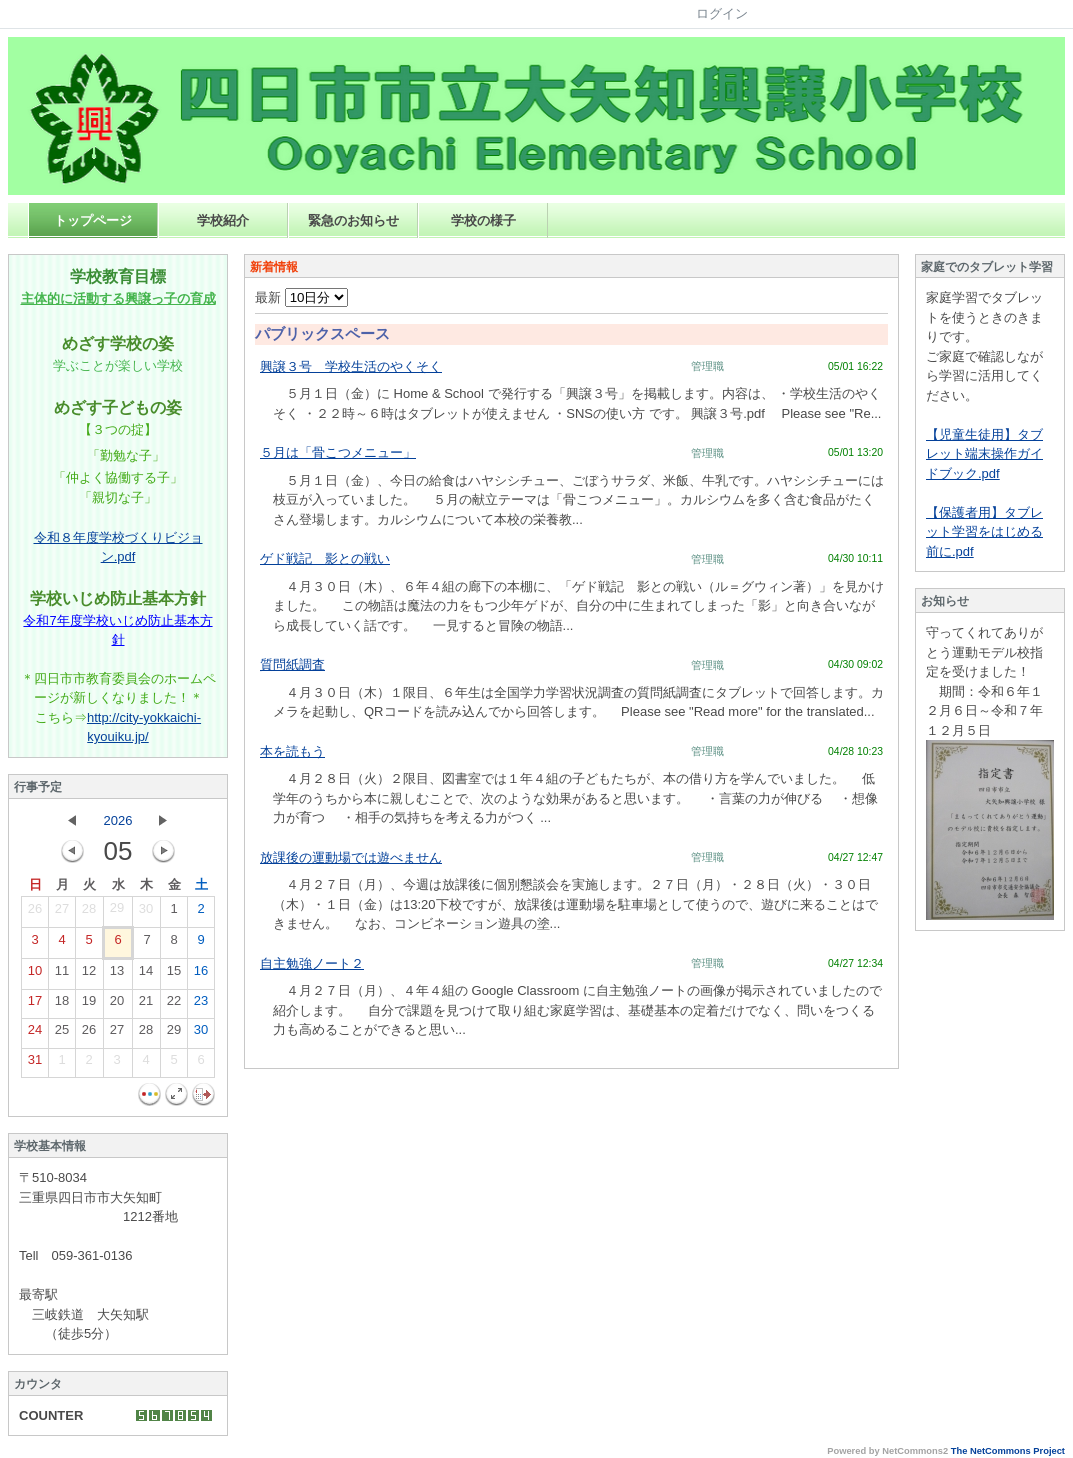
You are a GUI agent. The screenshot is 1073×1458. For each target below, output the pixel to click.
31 (35, 1064)
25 (62, 1034)
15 (174, 975)
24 (35, 1034)
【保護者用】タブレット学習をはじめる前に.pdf (984, 532)
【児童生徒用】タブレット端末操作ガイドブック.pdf (984, 454)
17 (35, 1005)
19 (89, 1005)
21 (146, 1005)
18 (62, 1005)
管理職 (707, 366)
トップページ (93, 220)
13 (117, 975)
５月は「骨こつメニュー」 (338, 452)
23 (201, 1005)
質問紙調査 (292, 664)
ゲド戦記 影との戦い (325, 558)
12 (89, 975)
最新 (301, 297)
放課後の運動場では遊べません (351, 857)
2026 (118, 820)
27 (62, 913)
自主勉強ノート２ (312, 963)
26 (35, 913)
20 (117, 1005)
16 (201, 975)
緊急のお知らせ (353, 220)
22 (174, 1005)
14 (146, 975)
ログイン (722, 13)
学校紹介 (223, 220)
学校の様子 (483, 220)
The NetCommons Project (1008, 1451)
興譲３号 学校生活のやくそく (351, 366)
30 (146, 913)
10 (35, 975)
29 (117, 912)
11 (62, 975)
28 (89, 913)
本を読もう (292, 751)
